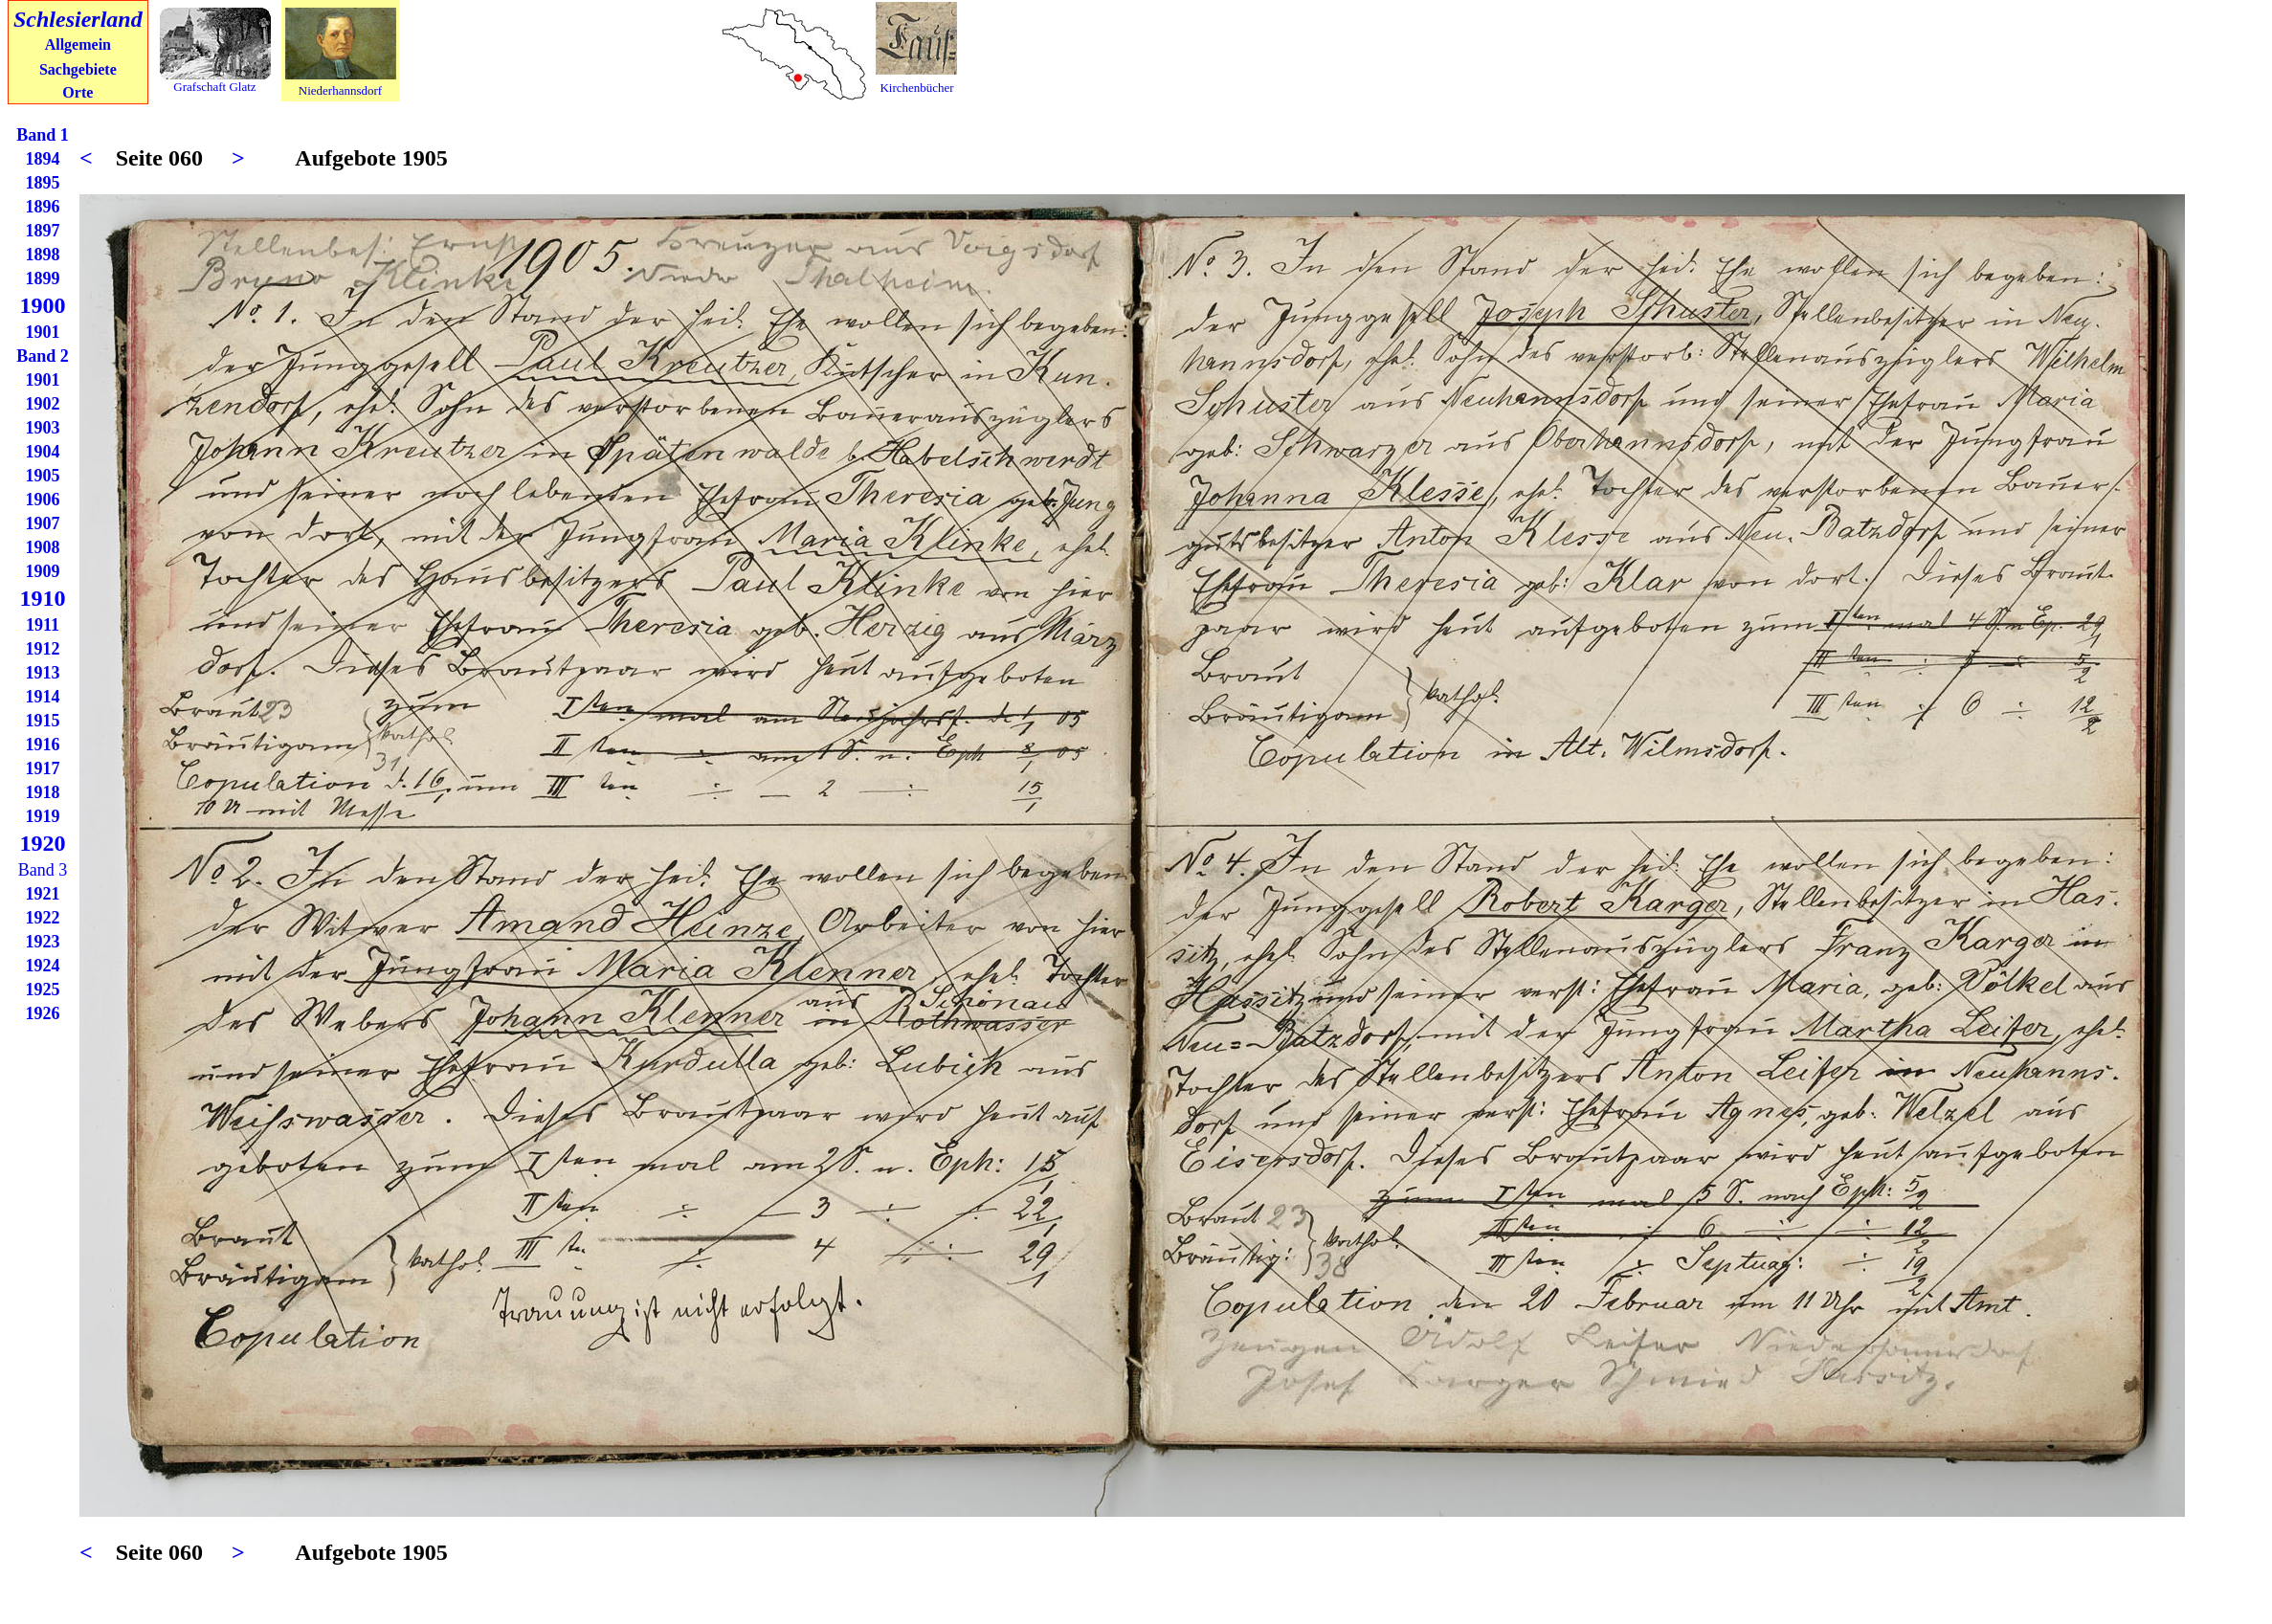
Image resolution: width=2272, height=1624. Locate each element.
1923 (43, 941)
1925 (43, 989)
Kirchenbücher (916, 87)
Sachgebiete (78, 69)
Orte (77, 92)
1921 (43, 893)
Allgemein (78, 44)
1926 (43, 1013)
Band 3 (43, 869)
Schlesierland (78, 19)
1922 (43, 917)
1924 (43, 965)
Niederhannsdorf (340, 90)
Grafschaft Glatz (214, 86)
